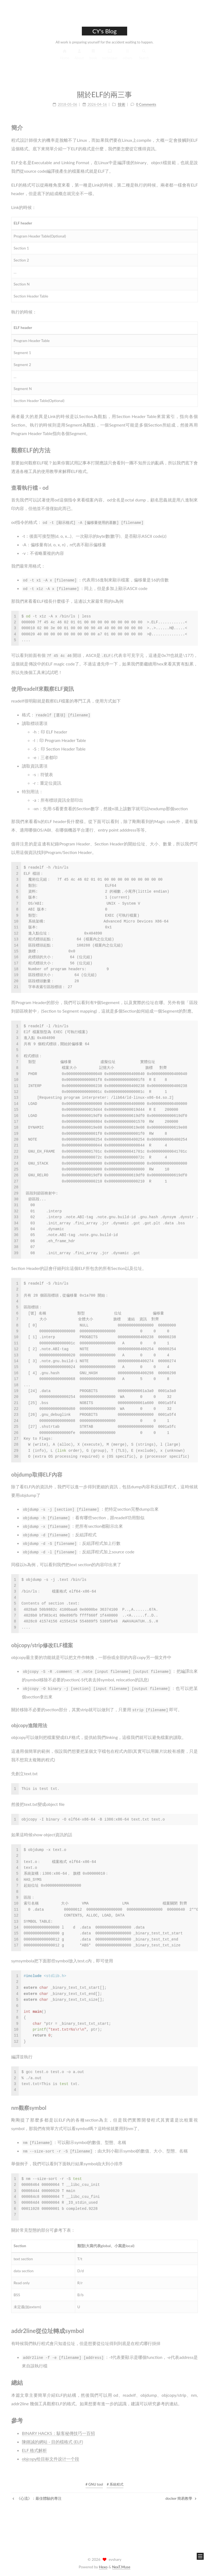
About (79, 57)
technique (110, 57)
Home (64, 57)
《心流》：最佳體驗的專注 (37, 2498)
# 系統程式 (115, 2484)
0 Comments (146, 101)
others (127, 57)
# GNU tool (94, 2484)
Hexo (103, 2567)
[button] (200, 2556)
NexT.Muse (121, 2567)
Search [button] (144, 57)
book (93, 57)
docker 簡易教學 (180, 2498)
